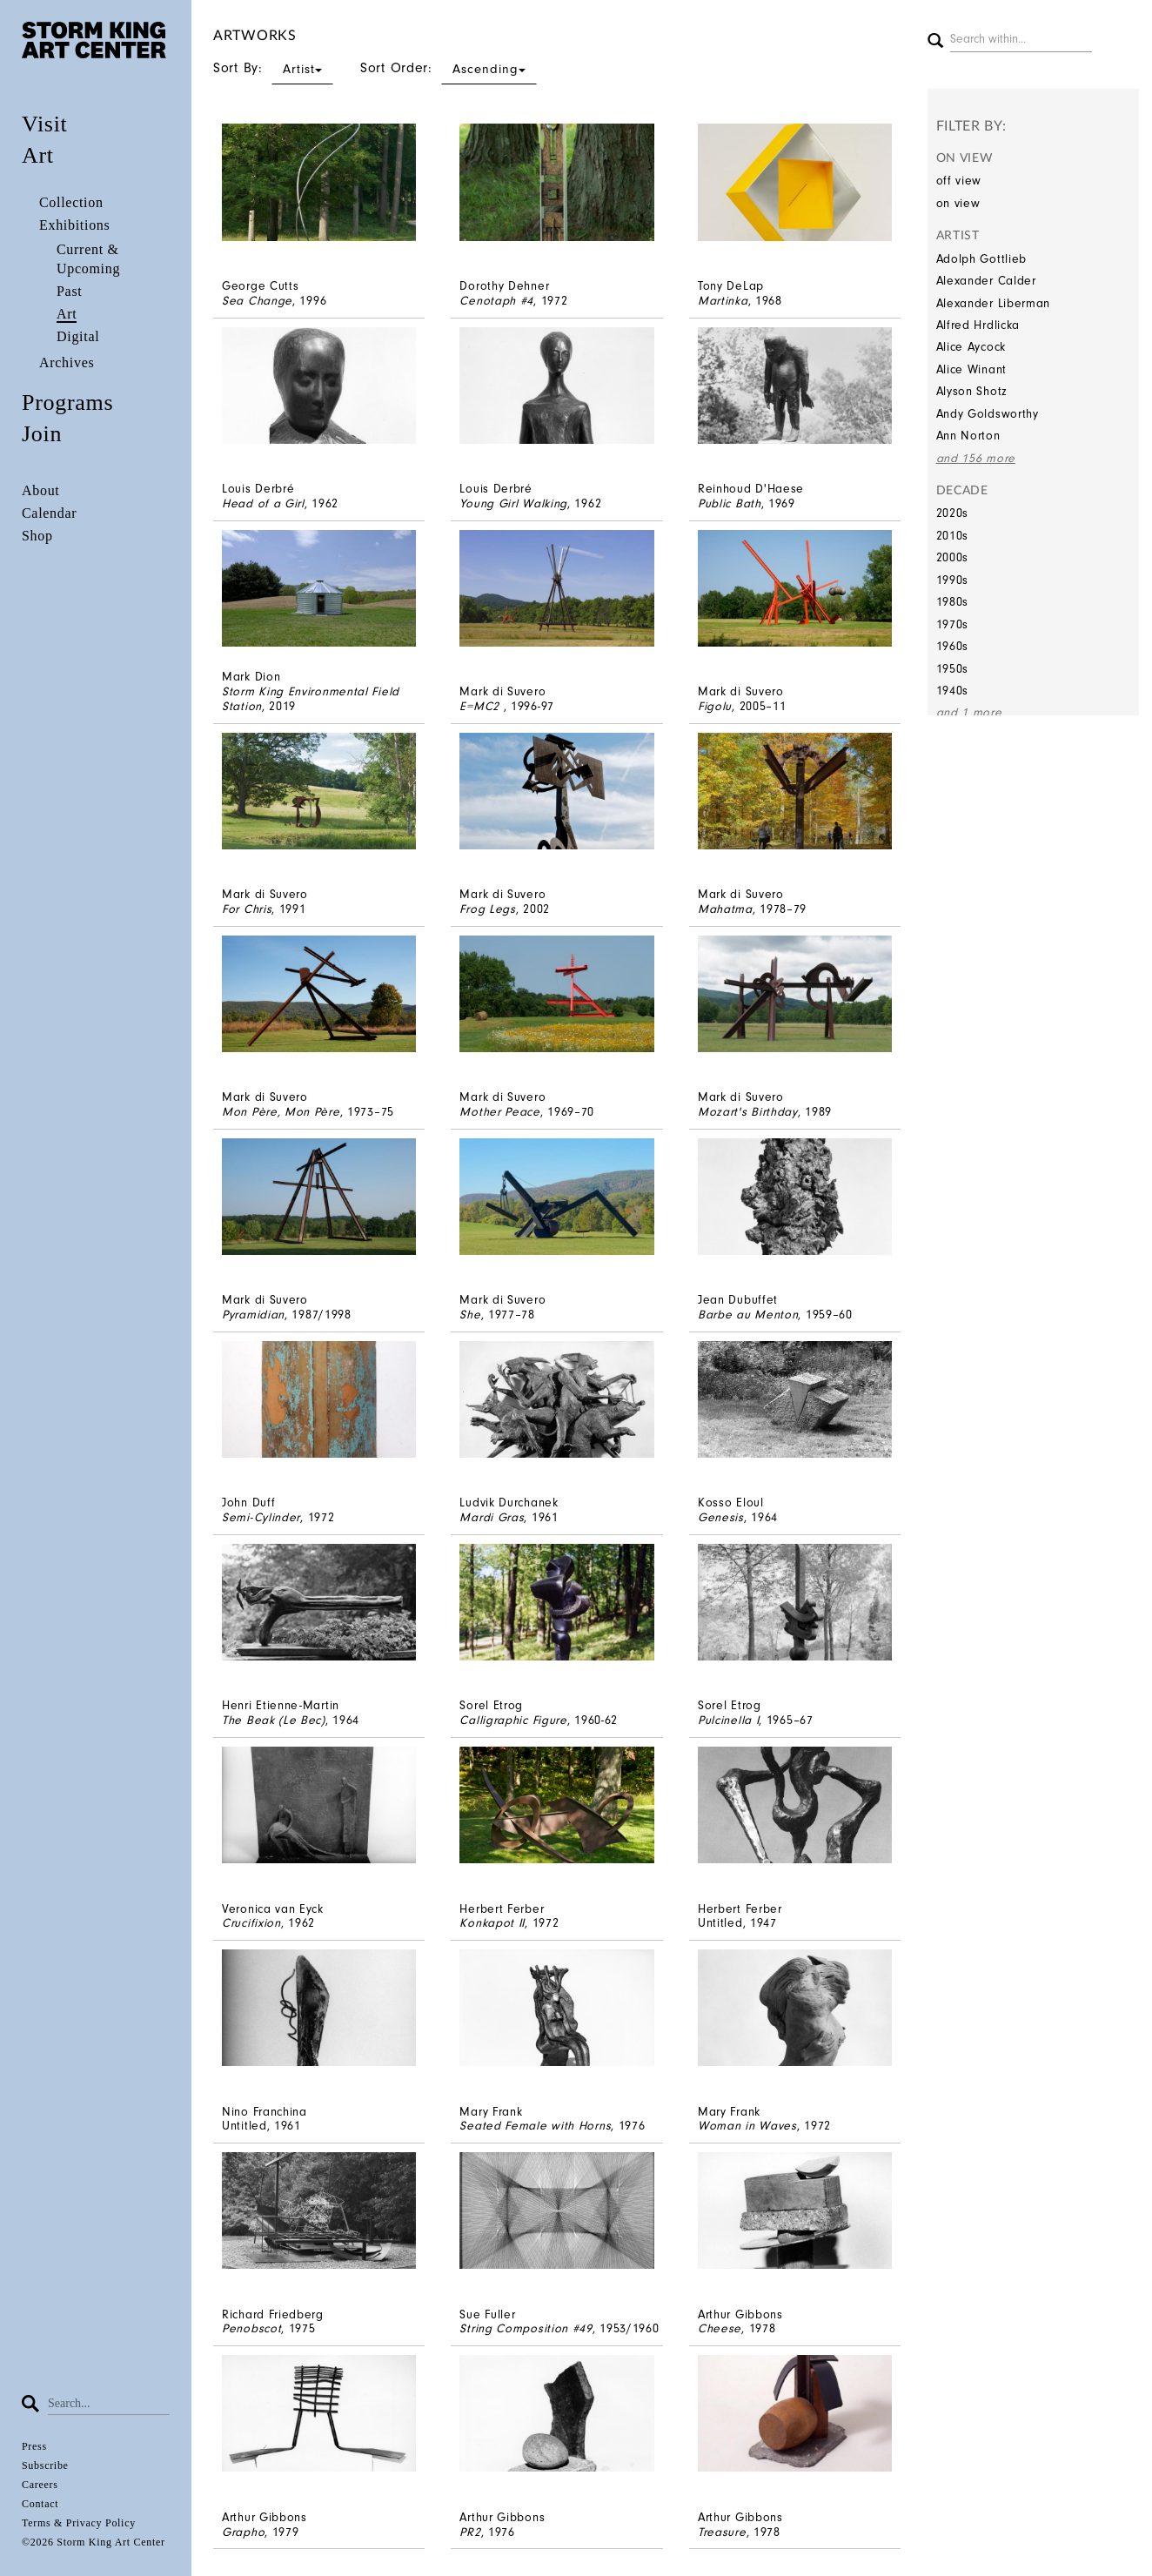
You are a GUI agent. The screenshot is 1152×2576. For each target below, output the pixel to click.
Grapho (243, 2532)
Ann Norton (968, 435)
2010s (952, 535)
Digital (78, 336)
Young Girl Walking (513, 503)
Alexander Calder (986, 280)
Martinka (723, 300)
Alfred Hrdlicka (978, 325)
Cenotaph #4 (496, 300)
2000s (952, 557)
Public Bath (729, 503)
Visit (45, 124)
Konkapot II (492, 1922)
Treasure (722, 2532)
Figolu (715, 706)
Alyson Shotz (972, 391)
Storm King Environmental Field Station (310, 699)
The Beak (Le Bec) (273, 1720)
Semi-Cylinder (261, 1517)
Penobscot (251, 2328)
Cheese (719, 2328)
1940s (952, 690)
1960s (952, 646)
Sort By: (273, 68)
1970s (952, 624)
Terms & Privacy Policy (79, 2523)
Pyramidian (253, 1314)
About (41, 490)
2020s (952, 513)
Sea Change (257, 300)
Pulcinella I (728, 1720)
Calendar (49, 513)
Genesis (721, 1517)
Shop (37, 535)
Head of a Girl (263, 503)
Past (69, 291)
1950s (952, 668)
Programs (67, 402)
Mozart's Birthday (748, 1111)
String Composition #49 (525, 2328)
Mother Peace (499, 1111)
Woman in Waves (747, 2125)
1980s (952, 601)
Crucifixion (251, 1922)
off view (959, 180)
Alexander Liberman (993, 303)
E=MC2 (481, 706)
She (469, 1314)
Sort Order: (448, 68)
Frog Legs (487, 909)
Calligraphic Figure (512, 1720)
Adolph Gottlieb (982, 259)
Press (34, 2446)
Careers (40, 2485)
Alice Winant (971, 369)
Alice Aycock (971, 346)
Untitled (720, 1922)
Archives (66, 362)
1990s (952, 580)
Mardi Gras (491, 1517)
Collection (71, 202)
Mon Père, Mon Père (281, 1111)
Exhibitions (74, 225)
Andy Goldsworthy (987, 413)
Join (42, 433)
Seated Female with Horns (535, 2125)
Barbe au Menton (748, 1314)
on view (958, 203)
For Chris (246, 909)
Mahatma (725, 909)
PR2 (469, 2532)
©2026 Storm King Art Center (93, 2542)
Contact (40, 2504)
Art (38, 155)
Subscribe (45, 2465)
